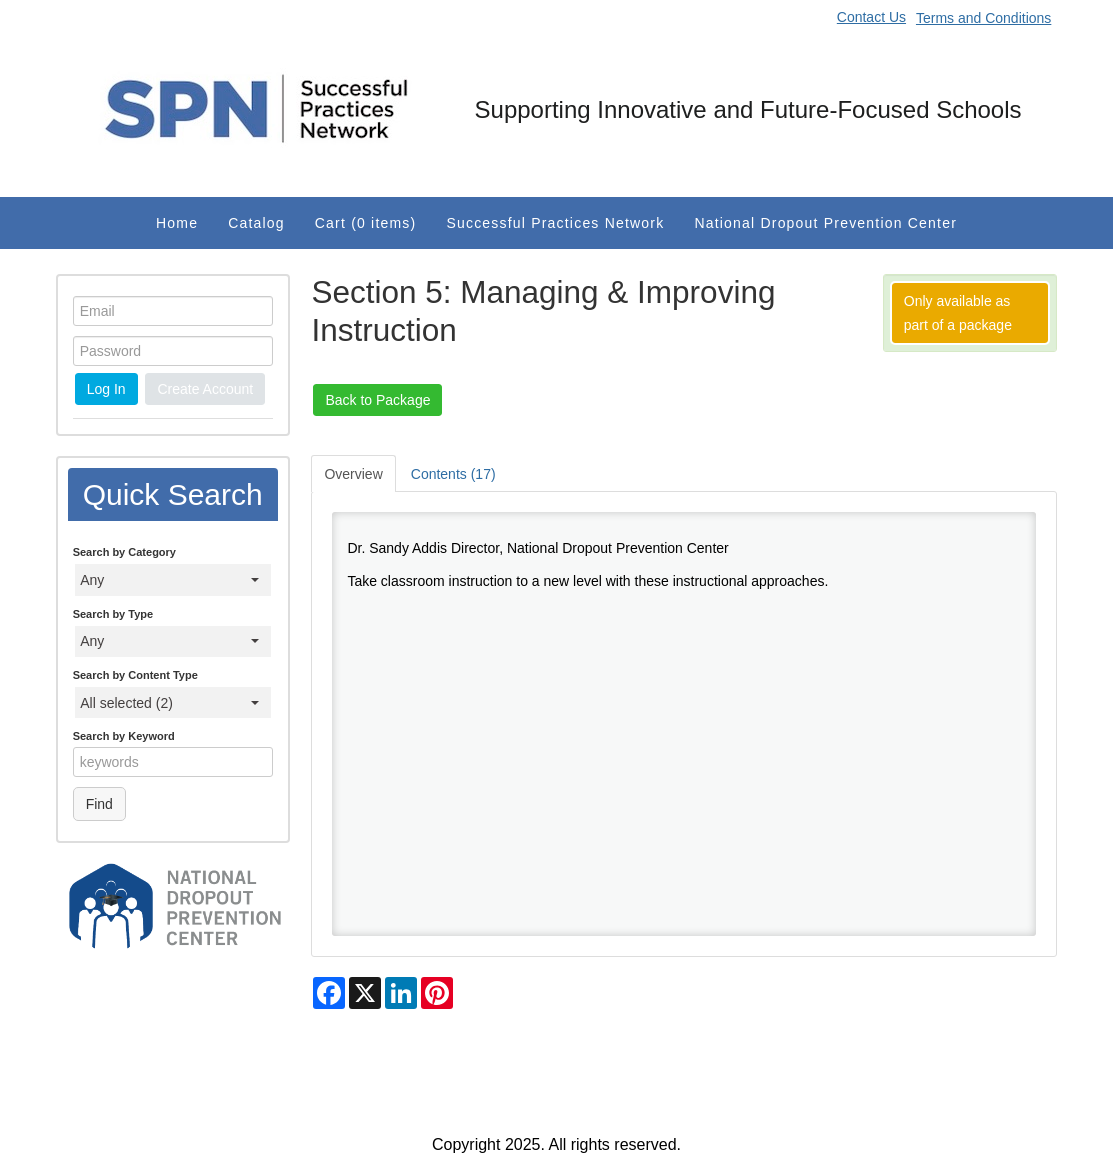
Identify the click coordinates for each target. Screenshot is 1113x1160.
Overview (353, 474)
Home (177, 223)
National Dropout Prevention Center (825, 223)
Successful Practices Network (555, 223)
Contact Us (871, 17)
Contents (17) (453, 474)
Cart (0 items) (366, 223)
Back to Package (377, 400)
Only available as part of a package (958, 313)
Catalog (256, 223)
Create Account (205, 389)
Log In (106, 389)
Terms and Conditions (983, 18)
